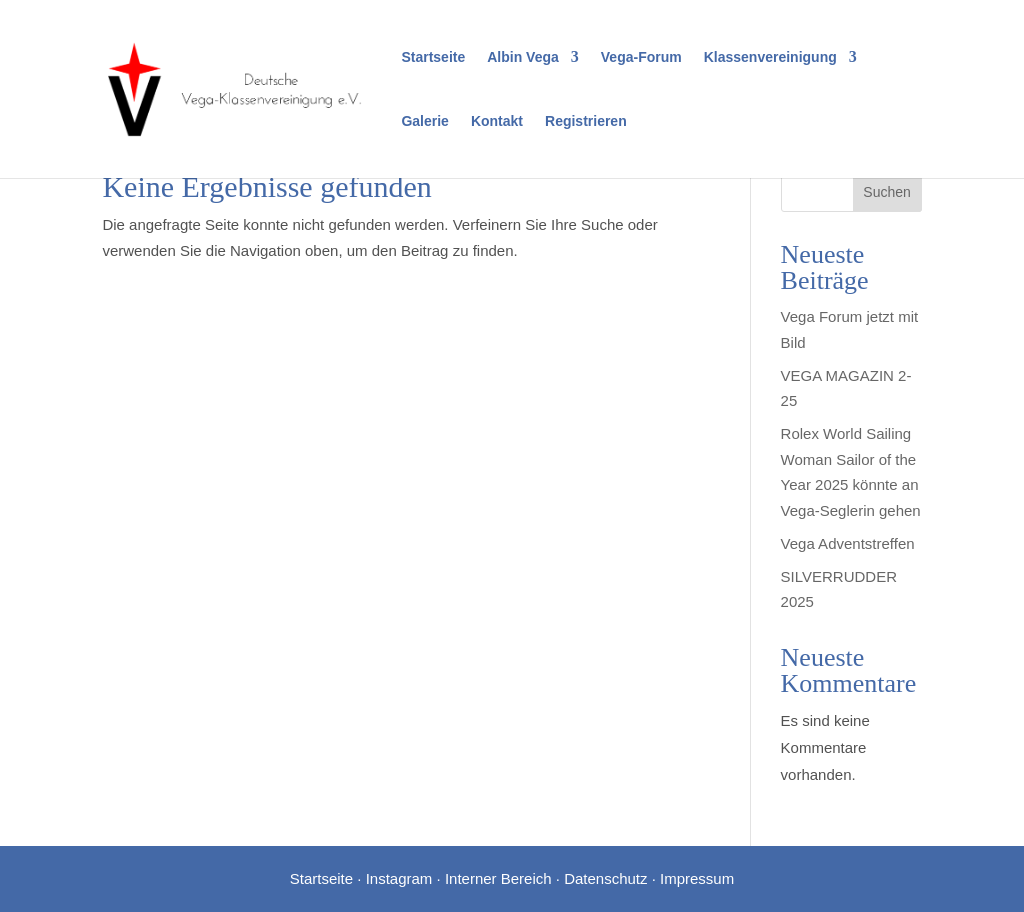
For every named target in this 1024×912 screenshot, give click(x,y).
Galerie (424, 121)
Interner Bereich (498, 878)
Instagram (399, 878)
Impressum (697, 878)
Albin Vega (523, 57)
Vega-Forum (641, 57)
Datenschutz (605, 878)
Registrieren (586, 121)
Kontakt (497, 121)
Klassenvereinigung (770, 57)
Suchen (886, 192)
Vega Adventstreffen (848, 543)
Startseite (433, 57)
